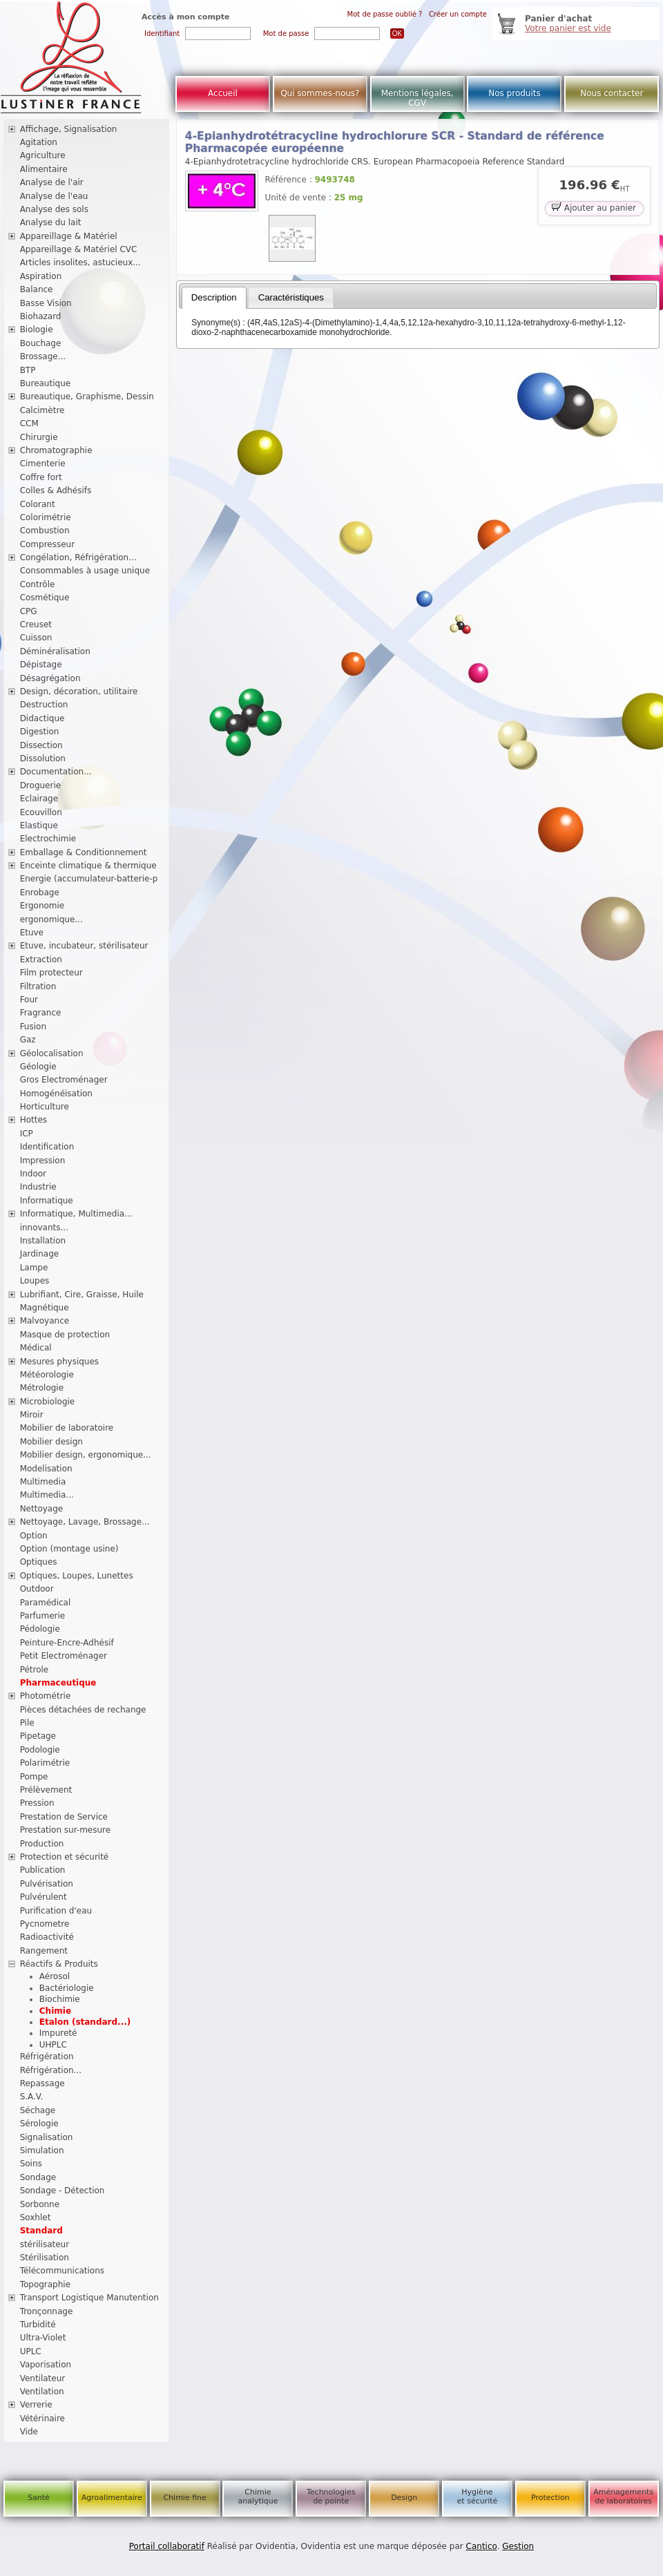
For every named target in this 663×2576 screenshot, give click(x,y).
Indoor (33, 1174)
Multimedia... (47, 1495)
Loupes (35, 1281)
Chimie (55, 2011)
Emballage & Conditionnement (83, 852)
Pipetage (38, 1736)
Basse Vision (46, 303)
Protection (550, 2497)
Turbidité (38, 2324)
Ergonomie (42, 905)
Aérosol (54, 1976)
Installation (43, 1241)
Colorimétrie (45, 517)
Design (404, 2497)
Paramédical (45, 1602)
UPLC (30, 2351)
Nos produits (514, 93)
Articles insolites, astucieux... (80, 262)
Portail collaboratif (166, 2546)
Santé (39, 2497)
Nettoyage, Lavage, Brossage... (85, 1522)
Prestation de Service (64, 1817)
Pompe (34, 1777)
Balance (36, 289)
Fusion (33, 1026)
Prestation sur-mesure (65, 1830)
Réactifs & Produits (59, 1964)
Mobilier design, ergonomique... (85, 1455)
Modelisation (46, 1468)
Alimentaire (44, 169)
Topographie (45, 2284)
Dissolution (43, 758)
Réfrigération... (50, 2070)
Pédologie (40, 1629)
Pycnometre (45, 1924)
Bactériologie (66, 1988)
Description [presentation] (214, 297)
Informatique (46, 1200)
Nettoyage (42, 1509)
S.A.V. (32, 2096)
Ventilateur (43, 2378)
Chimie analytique (258, 2497)
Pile (27, 1723)
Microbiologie (47, 1401)
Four (29, 999)
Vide (29, 2431)
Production (42, 1844)
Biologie (36, 329)
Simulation (42, 2150)
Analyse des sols (54, 209)
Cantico (481, 2546)
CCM (29, 423)
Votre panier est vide (568, 28)
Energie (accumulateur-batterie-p (89, 879)
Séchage (38, 2110)
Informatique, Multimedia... (76, 1214)
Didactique (42, 718)
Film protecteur (51, 972)
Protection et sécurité (64, 1857)
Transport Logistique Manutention (89, 2297)
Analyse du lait (50, 222)
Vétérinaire (42, 2418)
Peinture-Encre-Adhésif (67, 1643)
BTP (28, 370)
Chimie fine (184, 2497)
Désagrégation (50, 678)
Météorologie (47, 1375)
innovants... (44, 1227)
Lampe (34, 1267)
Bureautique (45, 383)
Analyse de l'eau (54, 196)
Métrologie (42, 1388)
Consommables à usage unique (85, 570)
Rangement (44, 1951)
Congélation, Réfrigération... (78, 557)
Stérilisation (44, 2257)
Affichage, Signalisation (68, 129)
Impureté (58, 2033)
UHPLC (53, 2045)
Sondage (38, 2177)
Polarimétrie (45, 1763)
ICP (26, 1133)
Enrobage (39, 892)
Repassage (42, 2083)
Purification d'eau (56, 1911)
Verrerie (36, 2405)
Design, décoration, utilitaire (79, 691)
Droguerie (40, 785)
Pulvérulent (43, 1897)
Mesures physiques (59, 1361)
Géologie (38, 1066)
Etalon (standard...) (85, 2022)
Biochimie (59, 1999)
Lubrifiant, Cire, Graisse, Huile (82, 1294)
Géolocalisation (52, 1053)
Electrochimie (48, 838)
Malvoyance (45, 1321)
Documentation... (56, 771)
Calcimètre (42, 410)
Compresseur (47, 544)
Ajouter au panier (594, 207)
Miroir (32, 1415)
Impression (43, 1160)
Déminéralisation (55, 651)
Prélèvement (46, 1790)
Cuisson (36, 637)
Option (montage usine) (69, 1549)
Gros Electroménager (64, 1080)
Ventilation (42, 2391)
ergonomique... (51, 919)
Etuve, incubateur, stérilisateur (84, 946)
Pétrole (34, 1670)
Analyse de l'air (52, 182)
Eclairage (39, 798)
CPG (28, 611)
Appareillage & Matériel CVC (78, 249)
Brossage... (43, 356)
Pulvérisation (46, 1884)
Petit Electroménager (63, 1656)
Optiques (38, 1562)
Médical (36, 1348)
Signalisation (46, 2137)
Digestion (39, 731)
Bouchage (40, 343)
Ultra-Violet (43, 2338)
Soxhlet (35, 2217)
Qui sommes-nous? (319, 93)
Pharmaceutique (58, 1683)
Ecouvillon (41, 812)
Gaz (28, 1039)
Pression (37, 1803)
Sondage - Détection (62, 2190)
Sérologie (39, 2123)
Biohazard (40, 316)
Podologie (40, 1750)
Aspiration (41, 276)
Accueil (223, 93)
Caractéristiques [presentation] (291, 297)
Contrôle (37, 584)
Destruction (44, 704)
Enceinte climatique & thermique (88, 865)
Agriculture (43, 155)
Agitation (38, 142)
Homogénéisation (56, 1093)
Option (34, 1535)
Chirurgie (39, 437)
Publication (43, 1870)
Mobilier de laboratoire (67, 1428)
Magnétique (44, 1308)
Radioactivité (47, 1937)
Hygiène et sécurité (477, 2497)
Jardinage (39, 1254)
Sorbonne (39, 2204)
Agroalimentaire (111, 2497)
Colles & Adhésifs (56, 490)
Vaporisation (45, 2364)
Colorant (37, 504)
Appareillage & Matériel (68, 236)
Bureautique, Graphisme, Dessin (87, 396)
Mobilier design (51, 1442)
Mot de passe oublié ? (385, 14)
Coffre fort (41, 477)
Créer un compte (458, 14)
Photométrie (45, 1696)
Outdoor (37, 1589)
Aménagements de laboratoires (623, 2497)
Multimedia (43, 1482)
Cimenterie (43, 463)
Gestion (518, 2546)
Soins (31, 2163)
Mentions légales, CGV (417, 98)
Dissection (41, 745)
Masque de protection (65, 1334)
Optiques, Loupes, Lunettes (76, 1576)
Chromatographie (56, 450)
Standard (41, 2230)
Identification (47, 1147)
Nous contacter (611, 93)
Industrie (38, 1187)
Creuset (36, 624)
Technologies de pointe (331, 2497)
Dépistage (41, 664)
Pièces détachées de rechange (83, 1710)
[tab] (214, 298)
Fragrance (40, 1013)
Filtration (38, 986)
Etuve (32, 932)
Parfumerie (43, 1616)
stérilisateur (45, 2244)
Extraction (41, 959)
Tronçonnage (46, 2311)
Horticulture (44, 1107)
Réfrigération (47, 2056)
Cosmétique (45, 597)
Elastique (39, 825)
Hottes (33, 1120)
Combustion (45, 530)
